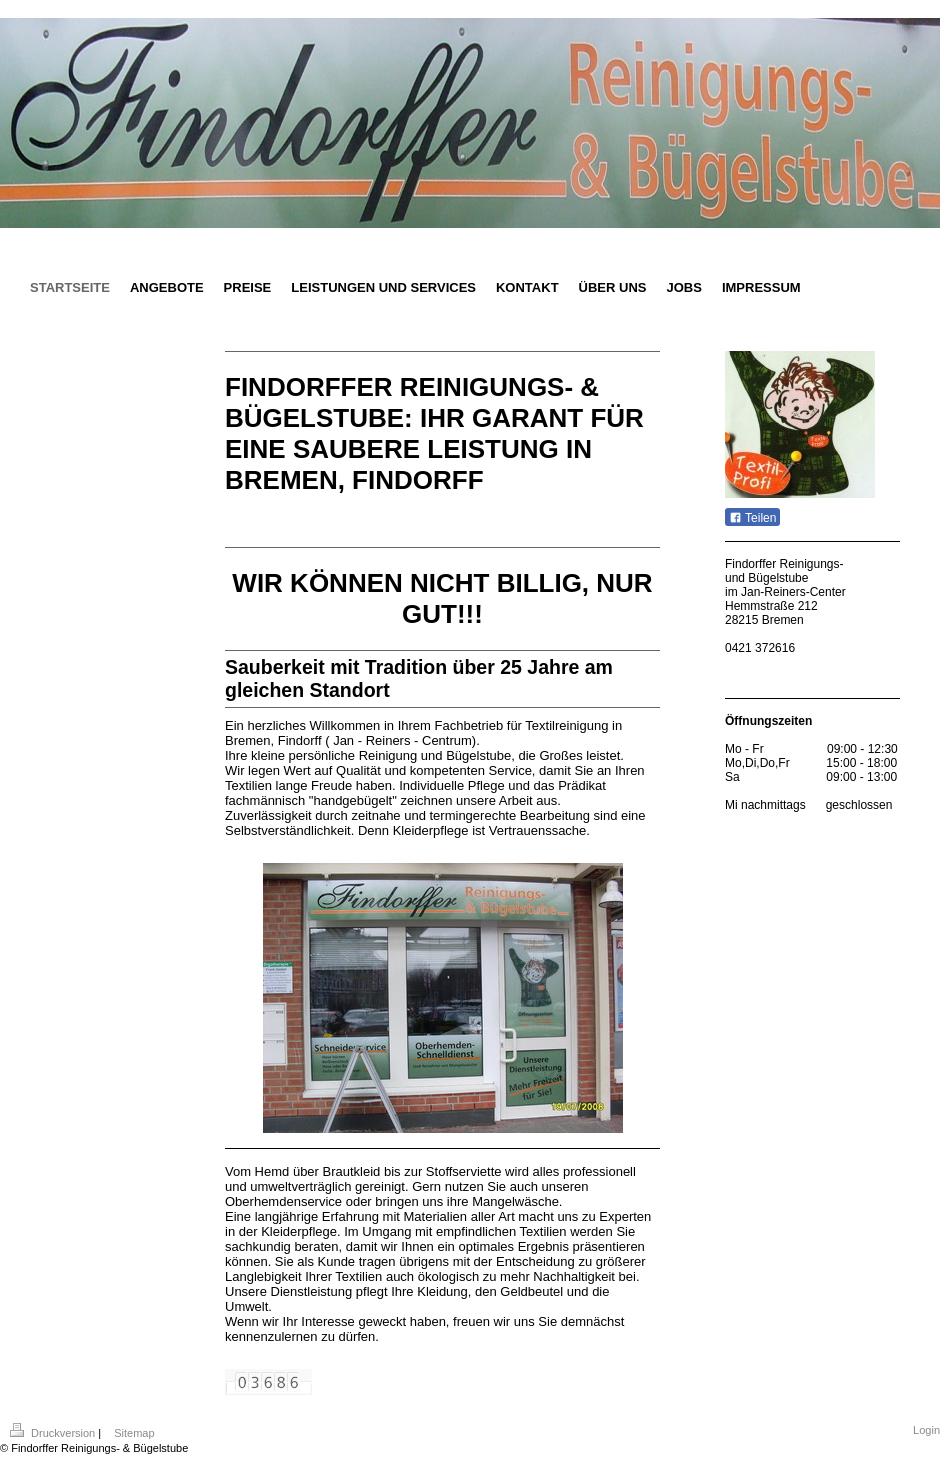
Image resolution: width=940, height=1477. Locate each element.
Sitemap (134, 1433)
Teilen (752, 518)
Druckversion (54, 1433)
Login (926, 1430)
